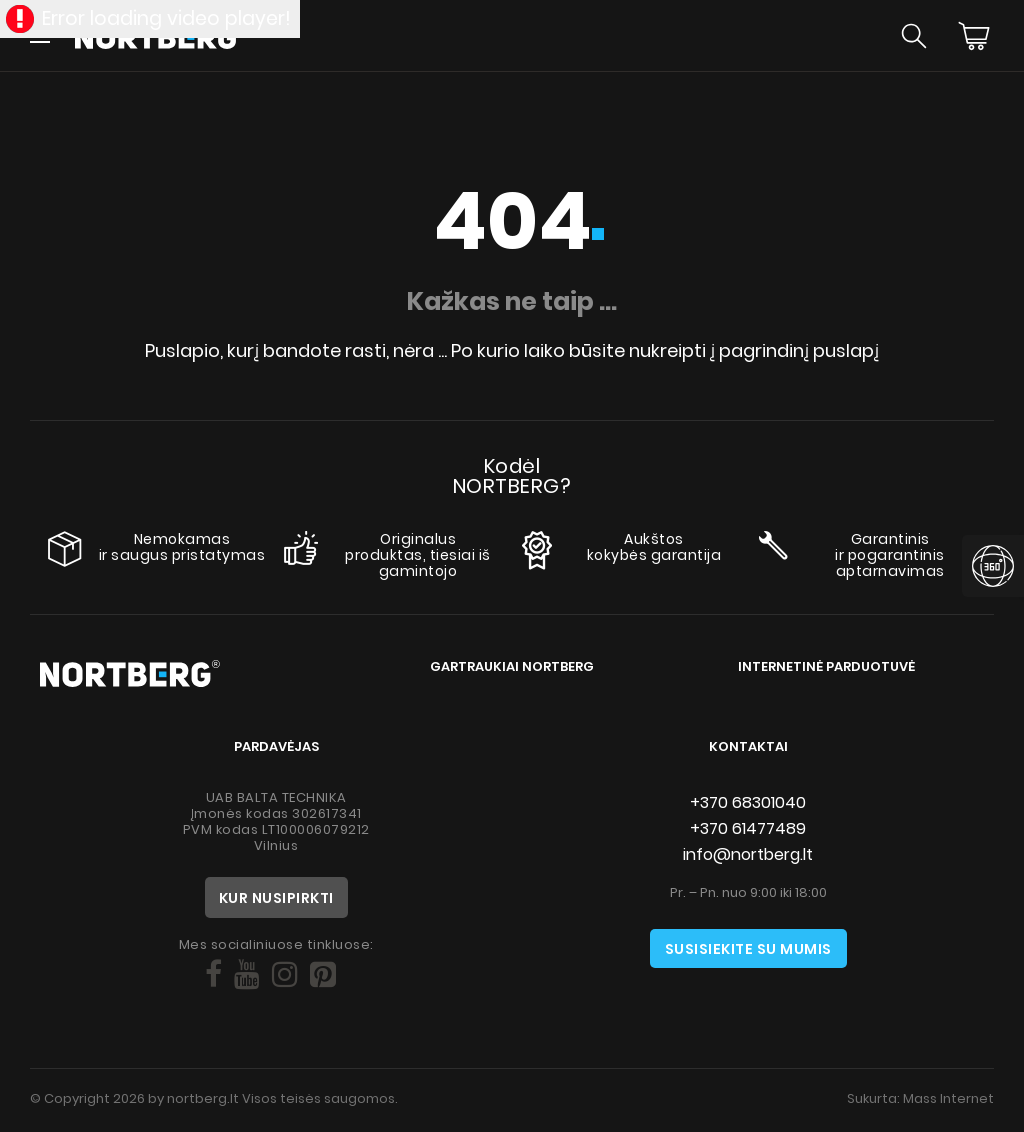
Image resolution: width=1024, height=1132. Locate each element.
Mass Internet (948, 1098)
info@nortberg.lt (748, 854)
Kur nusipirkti (276, 898)
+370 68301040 (748, 802)
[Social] (213, 975)
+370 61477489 (748, 828)
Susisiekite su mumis (748, 949)
